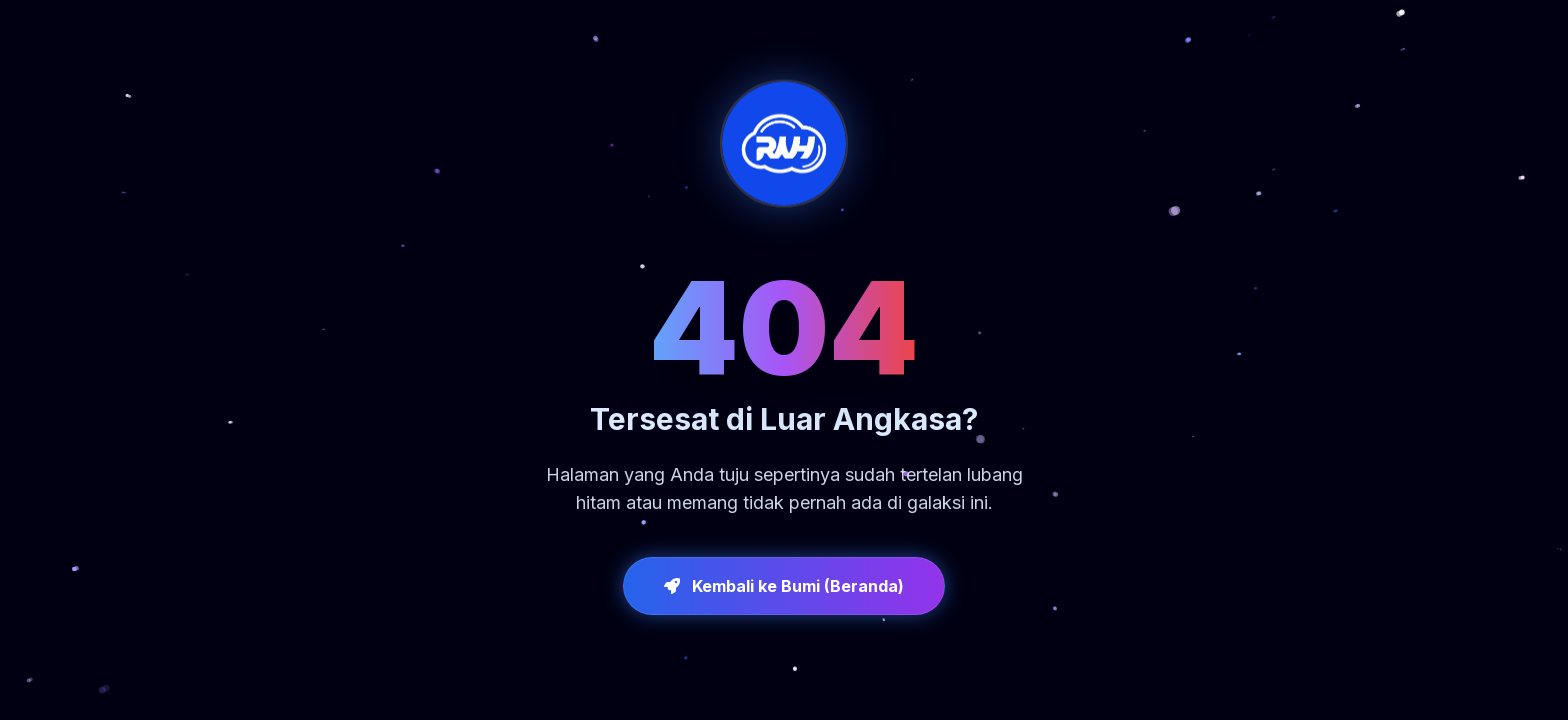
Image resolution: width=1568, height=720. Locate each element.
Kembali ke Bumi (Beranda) (784, 586)
